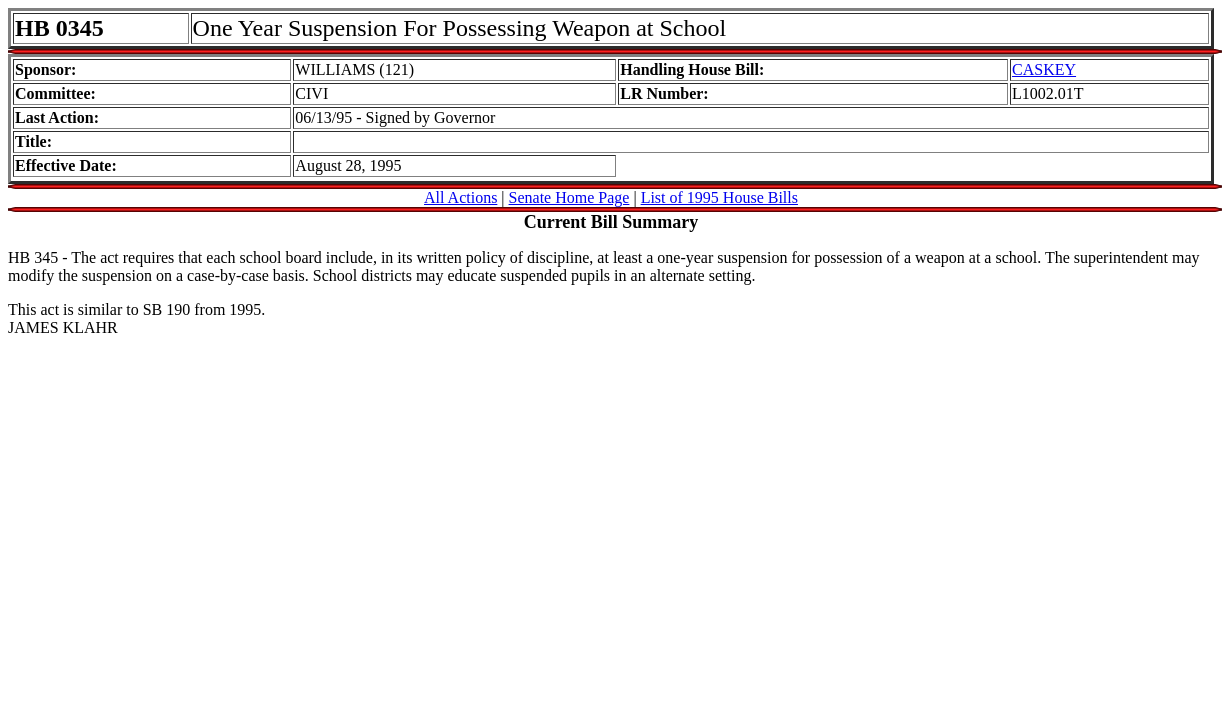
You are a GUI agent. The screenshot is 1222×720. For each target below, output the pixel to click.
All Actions (460, 197)
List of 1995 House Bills (719, 197)
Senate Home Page (569, 197)
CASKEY (1044, 69)
